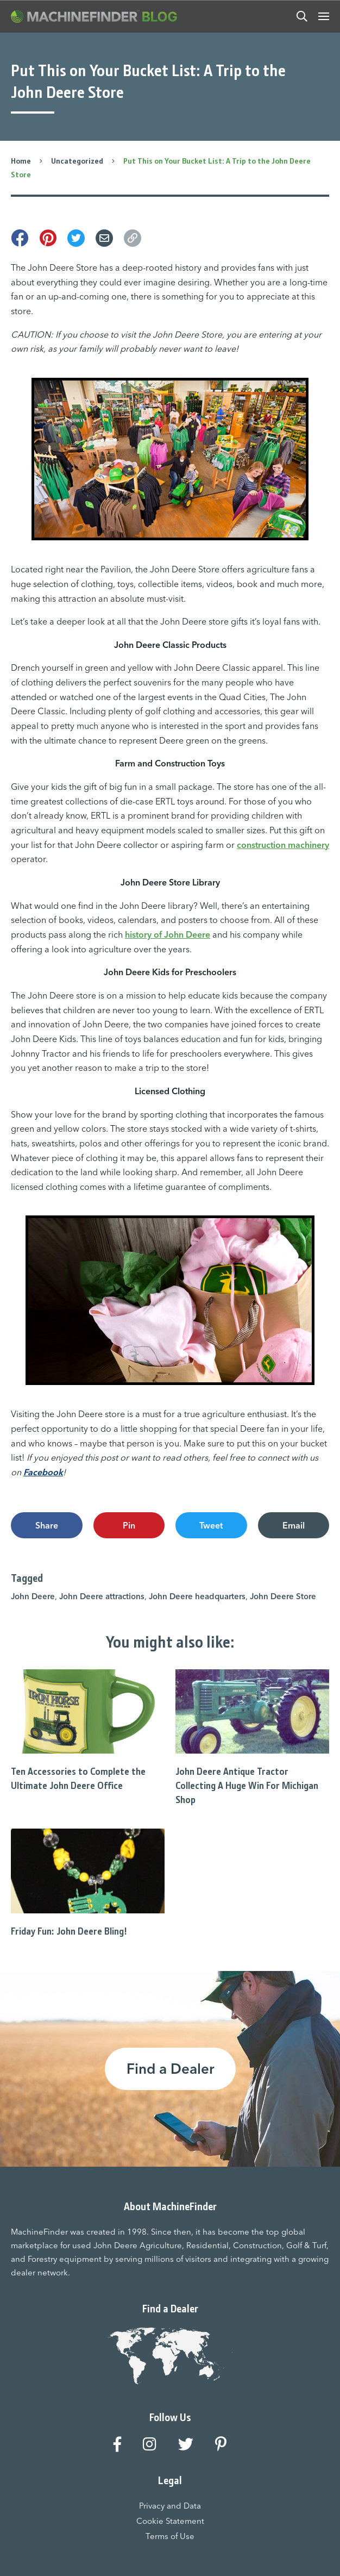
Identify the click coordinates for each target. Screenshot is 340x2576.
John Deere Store (283, 1596)
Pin (129, 1525)
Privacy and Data (170, 2505)
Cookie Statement (170, 2521)
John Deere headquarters (197, 1596)
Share (46, 1525)
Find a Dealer (170, 2069)
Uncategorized (77, 161)
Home (21, 161)
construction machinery (283, 844)
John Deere (33, 1596)
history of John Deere (167, 934)
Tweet (211, 1525)
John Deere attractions (101, 1596)
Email (293, 1525)
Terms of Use (170, 2536)
